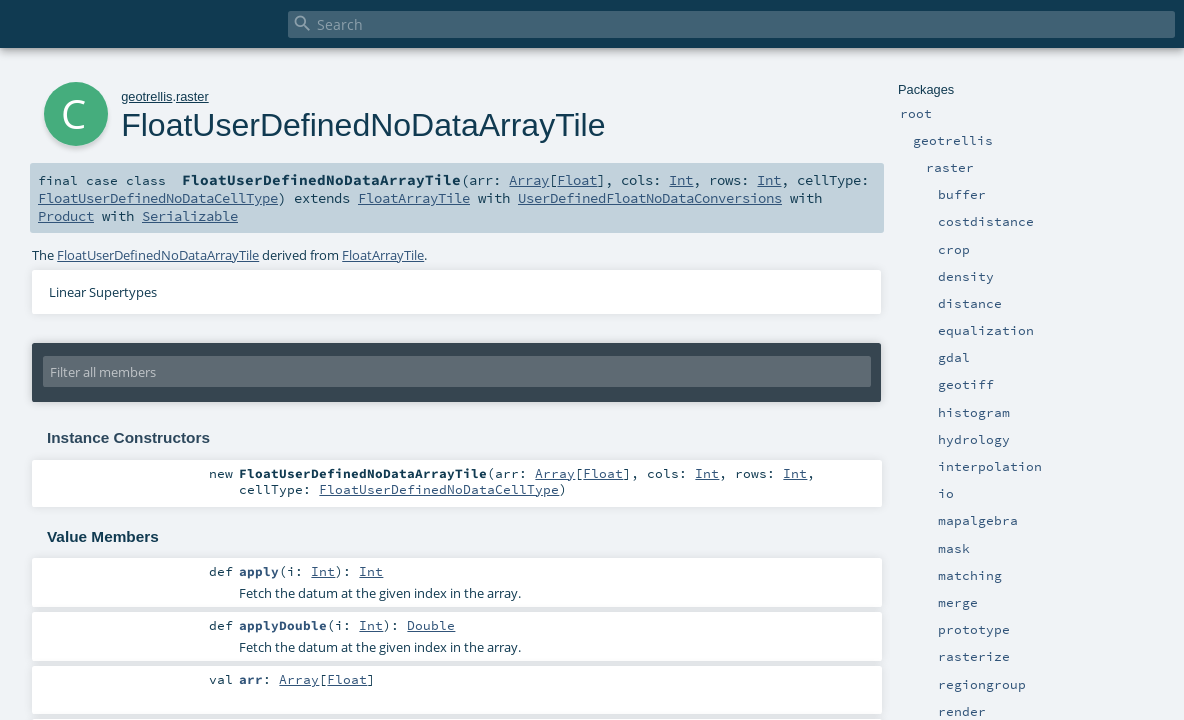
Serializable (190, 216)
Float (577, 180)
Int (681, 180)
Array (529, 180)
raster (192, 96)
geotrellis (146, 96)
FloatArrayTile (414, 198)
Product (66, 216)
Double (431, 625)
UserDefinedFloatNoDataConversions (650, 198)
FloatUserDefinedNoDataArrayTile (158, 255)
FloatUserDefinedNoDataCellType (158, 198)
